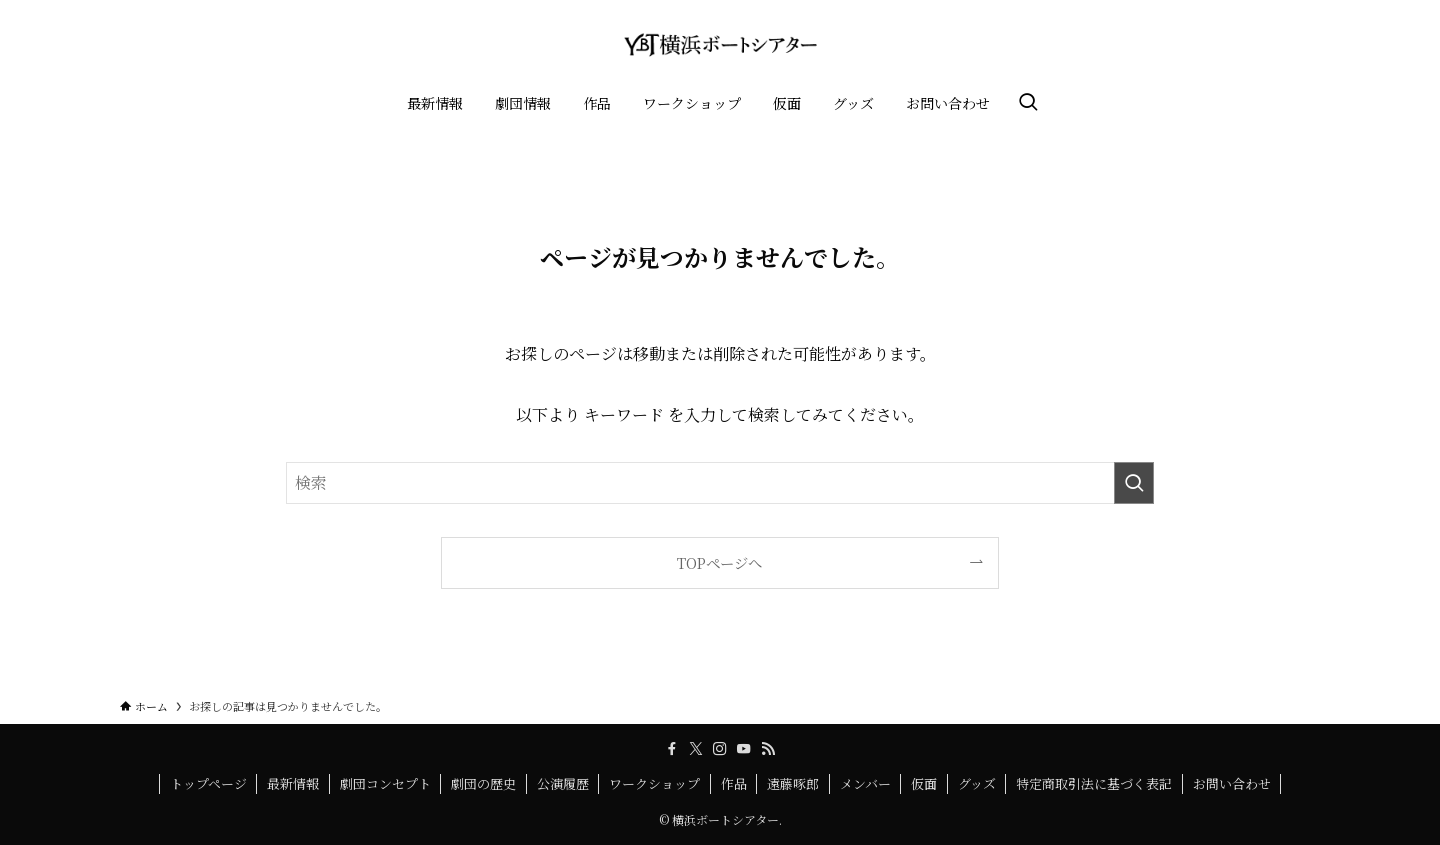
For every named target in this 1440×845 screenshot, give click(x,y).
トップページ (208, 783)
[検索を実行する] (1134, 483)
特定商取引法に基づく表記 (1094, 783)
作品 (734, 783)
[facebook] (672, 749)
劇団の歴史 (483, 783)
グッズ (977, 783)
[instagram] (720, 749)
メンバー (865, 783)
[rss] (768, 749)
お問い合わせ (1232, 783)
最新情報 (293, 783)
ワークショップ (654, 783)
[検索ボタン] (1028, 103)
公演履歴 (563, 783)
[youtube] (744, 749)
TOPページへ (719, 562)
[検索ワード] (720, 483)
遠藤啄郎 (793, 783)
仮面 (924, 783)
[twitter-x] (696, 749)
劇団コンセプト (385, 783)
